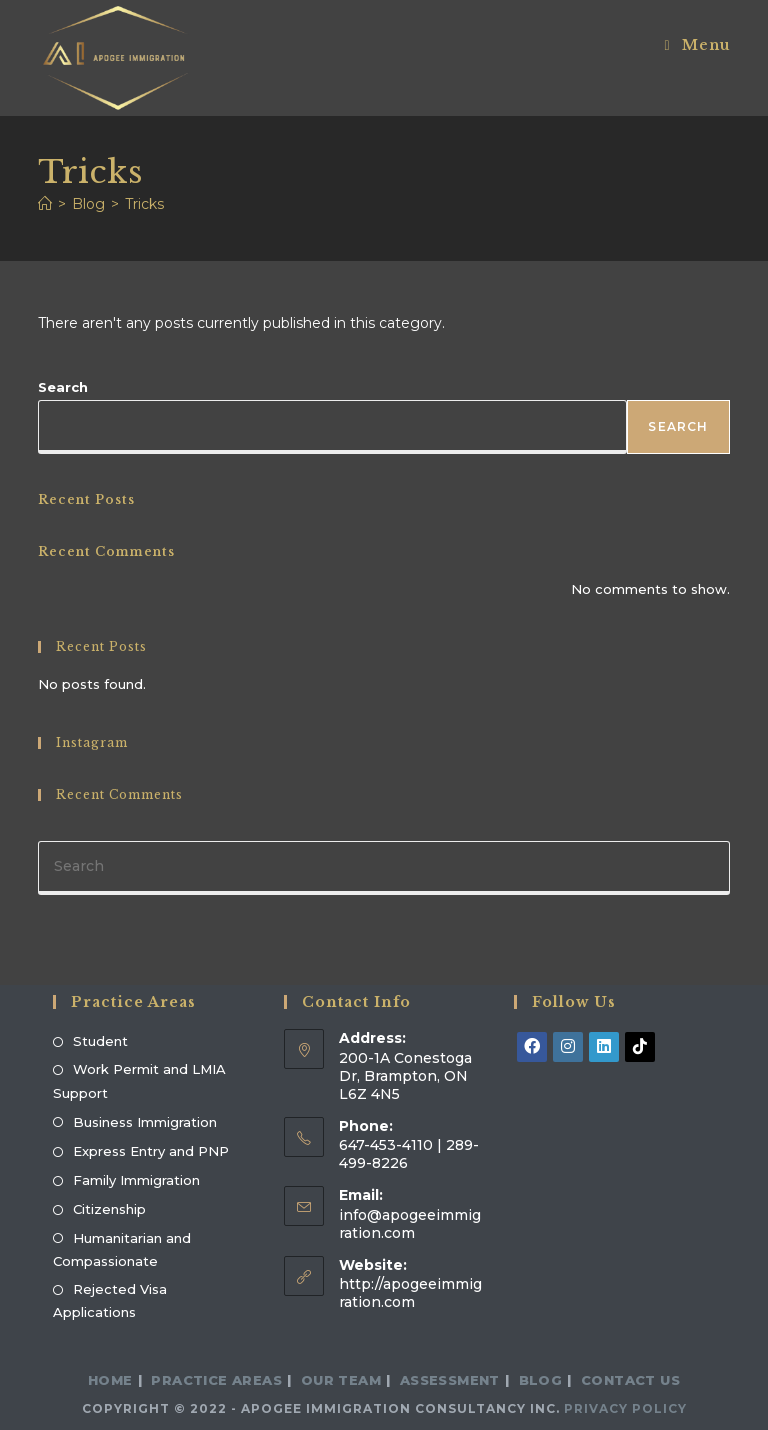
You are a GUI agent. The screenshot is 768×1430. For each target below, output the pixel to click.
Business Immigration (145, 1122)
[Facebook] (532, 1047)
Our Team (341, 1380)
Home (110, 1380)
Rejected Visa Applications (110, 1300)
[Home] (45, 204)
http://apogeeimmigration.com (410, 1293)
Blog (541, 1380)
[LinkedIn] (604, 1047)
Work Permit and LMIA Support (139, 1080)
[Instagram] (568, 1047)
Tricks (144, 204)
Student (100, 1041)
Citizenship (109, 1209)
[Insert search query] (383, 868)
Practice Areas (216, 1380)
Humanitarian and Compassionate (122, 1249)
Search (63, 387)
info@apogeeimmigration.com (410, 1224)
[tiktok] (640, 1047)
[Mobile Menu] (696, 45)
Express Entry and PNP (151, 1151)
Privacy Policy (625, 1408)
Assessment (450, 1380)
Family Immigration (136, 1180)
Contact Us (630, 1380)
